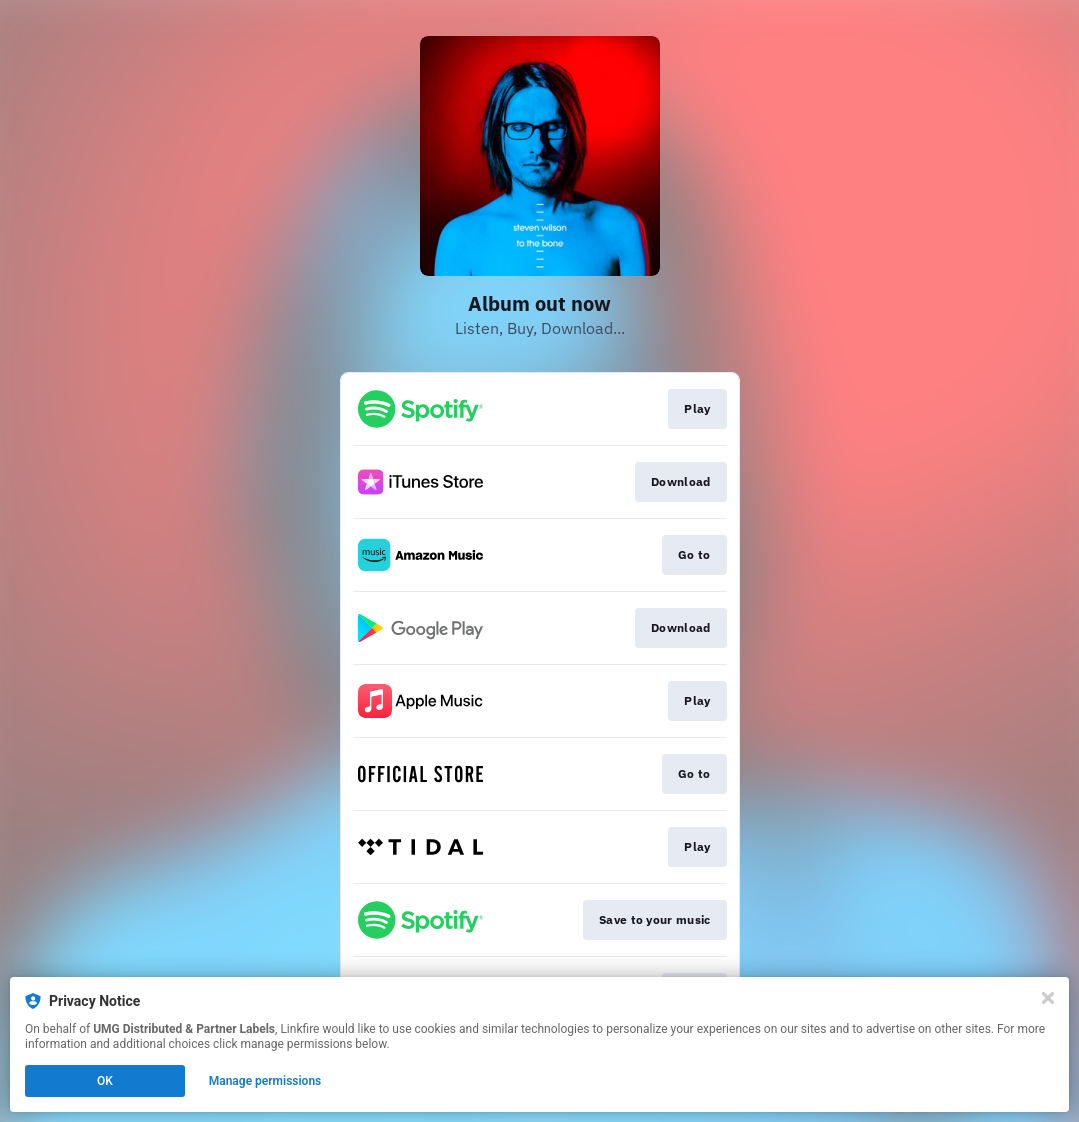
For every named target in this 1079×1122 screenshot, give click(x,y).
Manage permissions (265, 1081)
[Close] (1048, 998)
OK (105, 1081)
